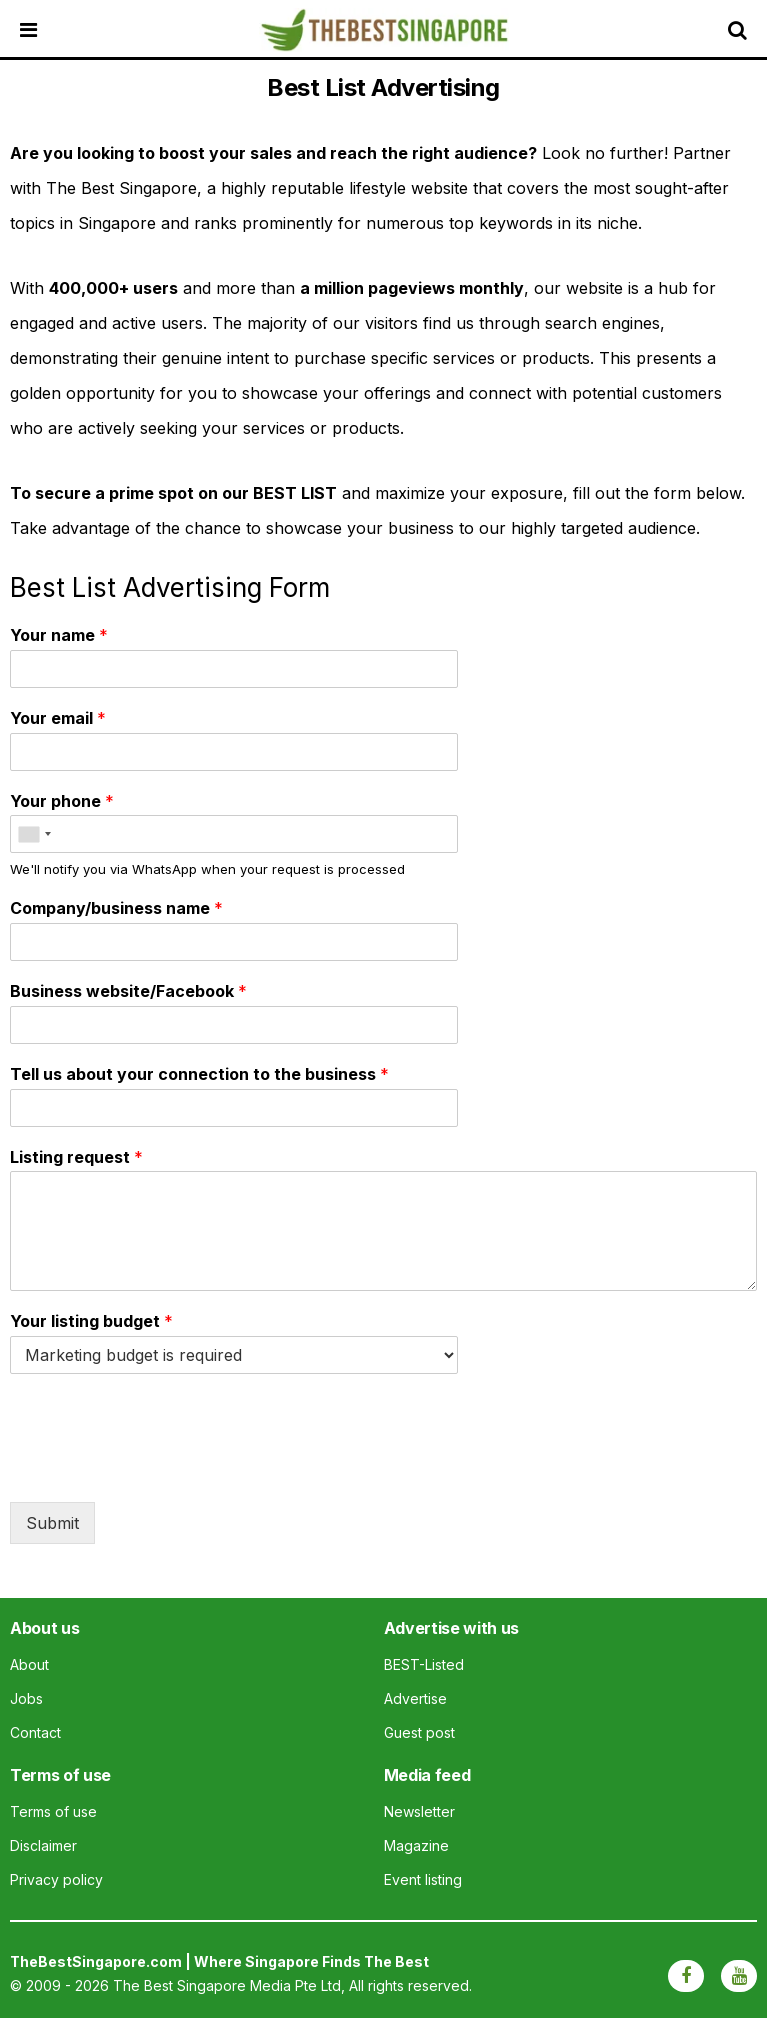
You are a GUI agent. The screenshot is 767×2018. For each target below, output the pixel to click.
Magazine (416, 1845)
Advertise (415, 1698)
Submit (52, 1523)
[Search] (742, 30)
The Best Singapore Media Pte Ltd (227, 1985)
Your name (59, 635)
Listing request (76, 1157)
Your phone (62, 801)
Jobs (26, 1698)
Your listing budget (91, 1321)
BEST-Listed (424, 1664)
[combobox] (34, 834)
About (29, 1664)
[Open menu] (45, 30)
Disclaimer (43, 1845)
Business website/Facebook (128, 991)
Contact (35, 1732)
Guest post (419, 1732)
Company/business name (116, 908)
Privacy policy (56, 1879)
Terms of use (53, 1811)
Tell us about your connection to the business (199, 1074)
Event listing (423, 1879)
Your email (58, 718)
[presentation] (162, 1469)
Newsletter (419, 1811)
